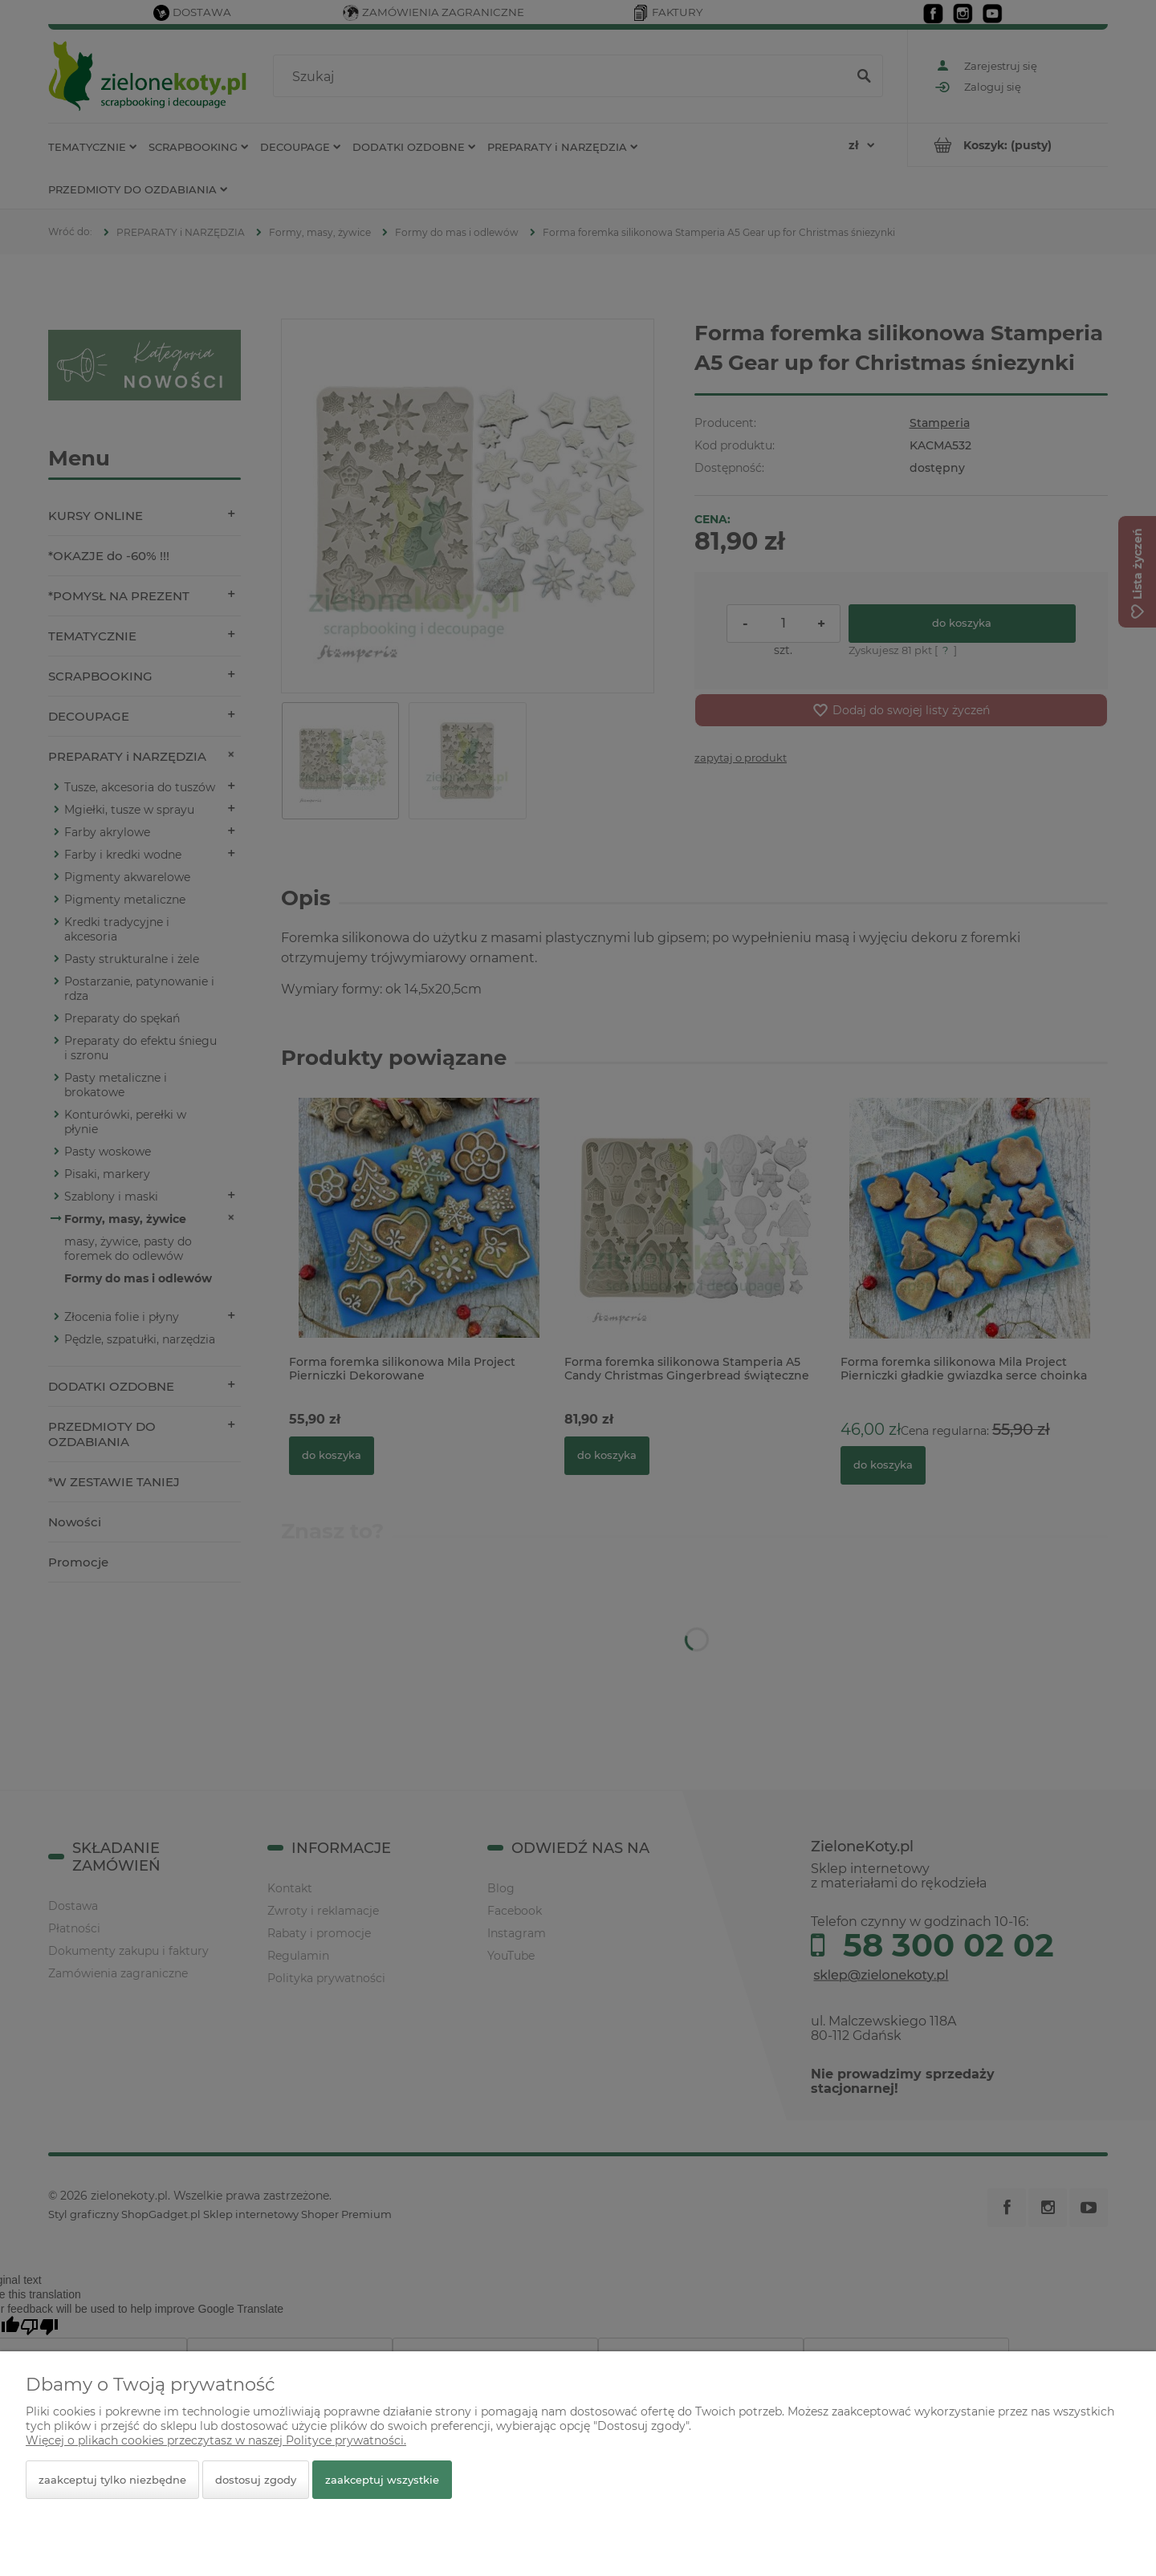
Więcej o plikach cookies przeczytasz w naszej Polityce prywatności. (216, 2440)
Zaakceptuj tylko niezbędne (112, 2479)
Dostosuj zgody (255, 2479)
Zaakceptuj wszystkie (382, 2479)
